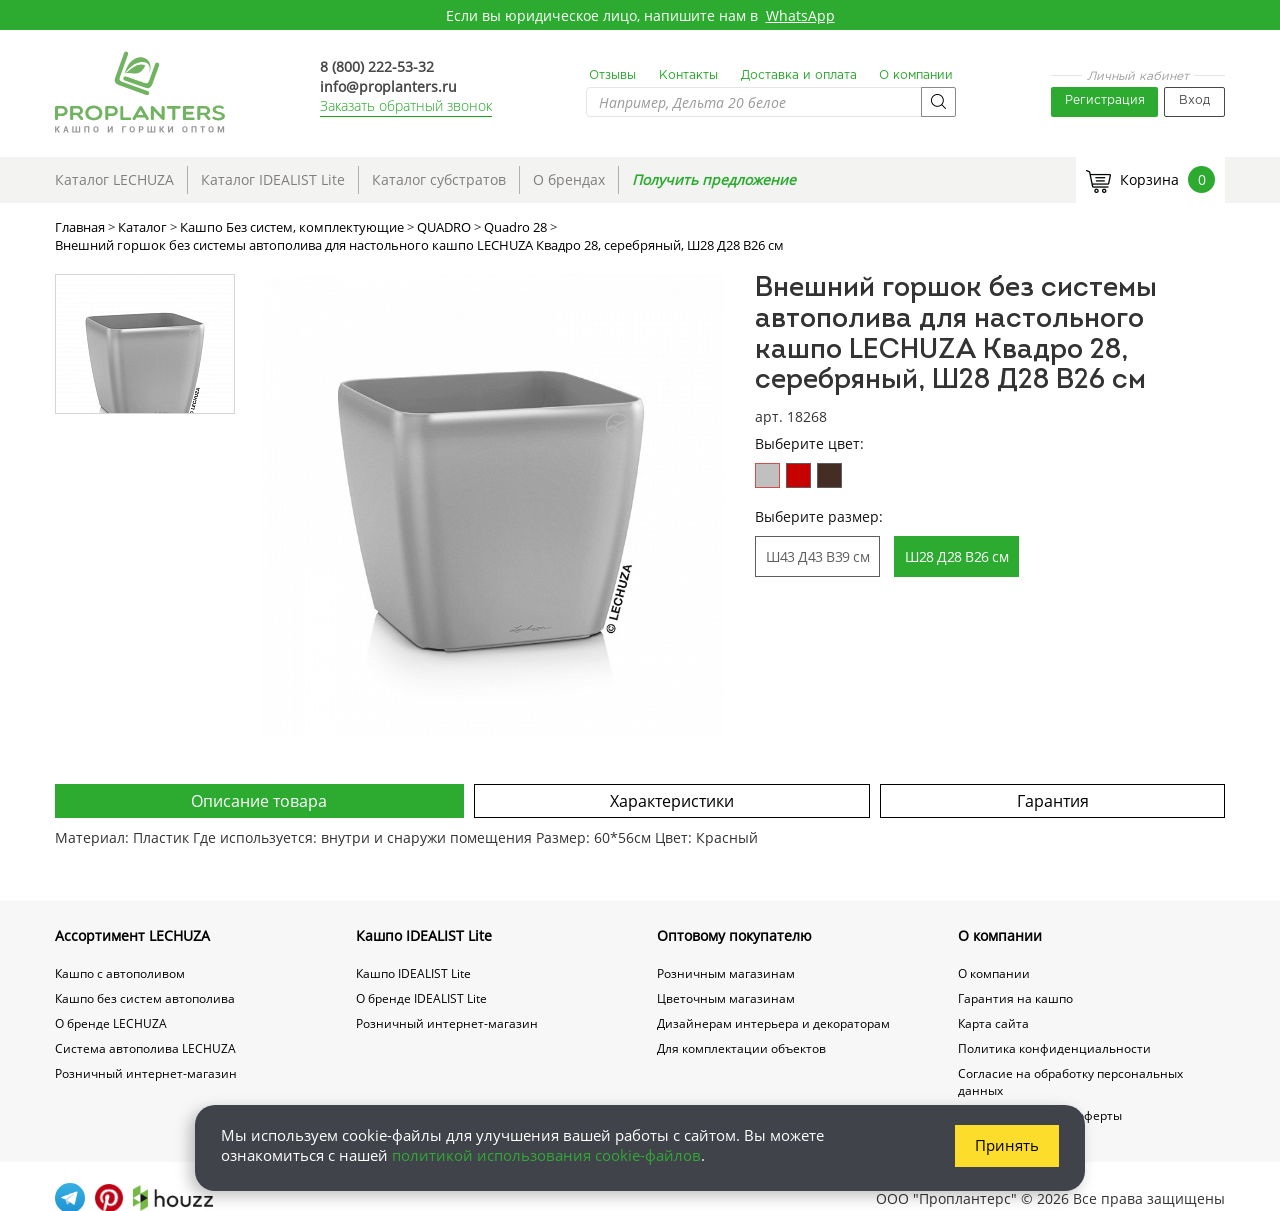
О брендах (569, 179)
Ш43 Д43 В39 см (817, 556)
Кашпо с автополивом (120, 973)
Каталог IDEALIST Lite (273, 179)
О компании (916, 75)
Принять (1007, 1145)
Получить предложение (714, 179)
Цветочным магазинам (726, 998)
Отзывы (612, 75)
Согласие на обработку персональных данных (1070, 1082)
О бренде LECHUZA (111, 1023)
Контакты (688, 75)
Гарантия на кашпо (1015, 998)
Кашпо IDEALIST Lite (424, 935)
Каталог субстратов (439, 179)
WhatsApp (800, 15)
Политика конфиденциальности (1054, 1048)
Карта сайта (993, 1023)
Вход (1194, 100)
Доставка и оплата (799, 75)
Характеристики (672, 801)
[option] (493, 505)
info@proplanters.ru (388, 86)
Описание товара (259, 801)
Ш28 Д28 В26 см (956, 556)
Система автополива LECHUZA (145, 1048)
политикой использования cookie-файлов (546, 1155)
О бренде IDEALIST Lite (421, 998)
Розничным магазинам (726, 973)
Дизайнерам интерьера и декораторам (773, 1023)
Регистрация (1105, 100)
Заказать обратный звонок (406, 105)
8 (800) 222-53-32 (377, 66)
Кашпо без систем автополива (145, 998)
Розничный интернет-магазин (146, 1073)
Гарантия (1053, 801)
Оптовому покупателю (734, 935)
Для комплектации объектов (741, 1048)
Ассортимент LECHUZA (132, 935)
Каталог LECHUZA (114, 179)
